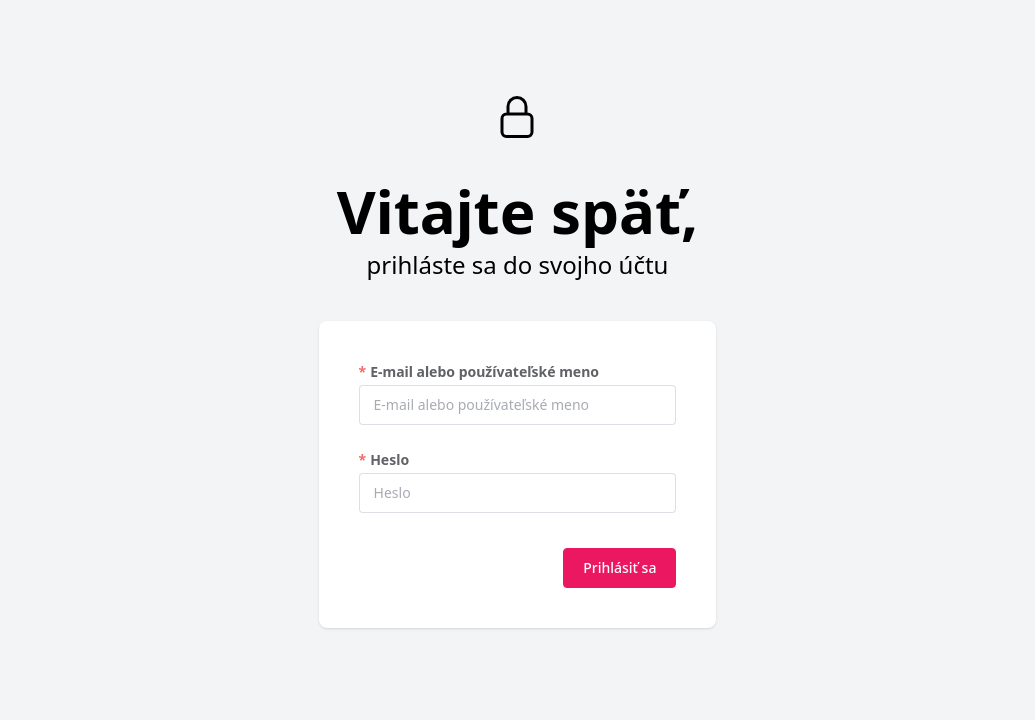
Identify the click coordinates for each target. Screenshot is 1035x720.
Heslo (389, 459)
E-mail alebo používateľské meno (484, 371)
